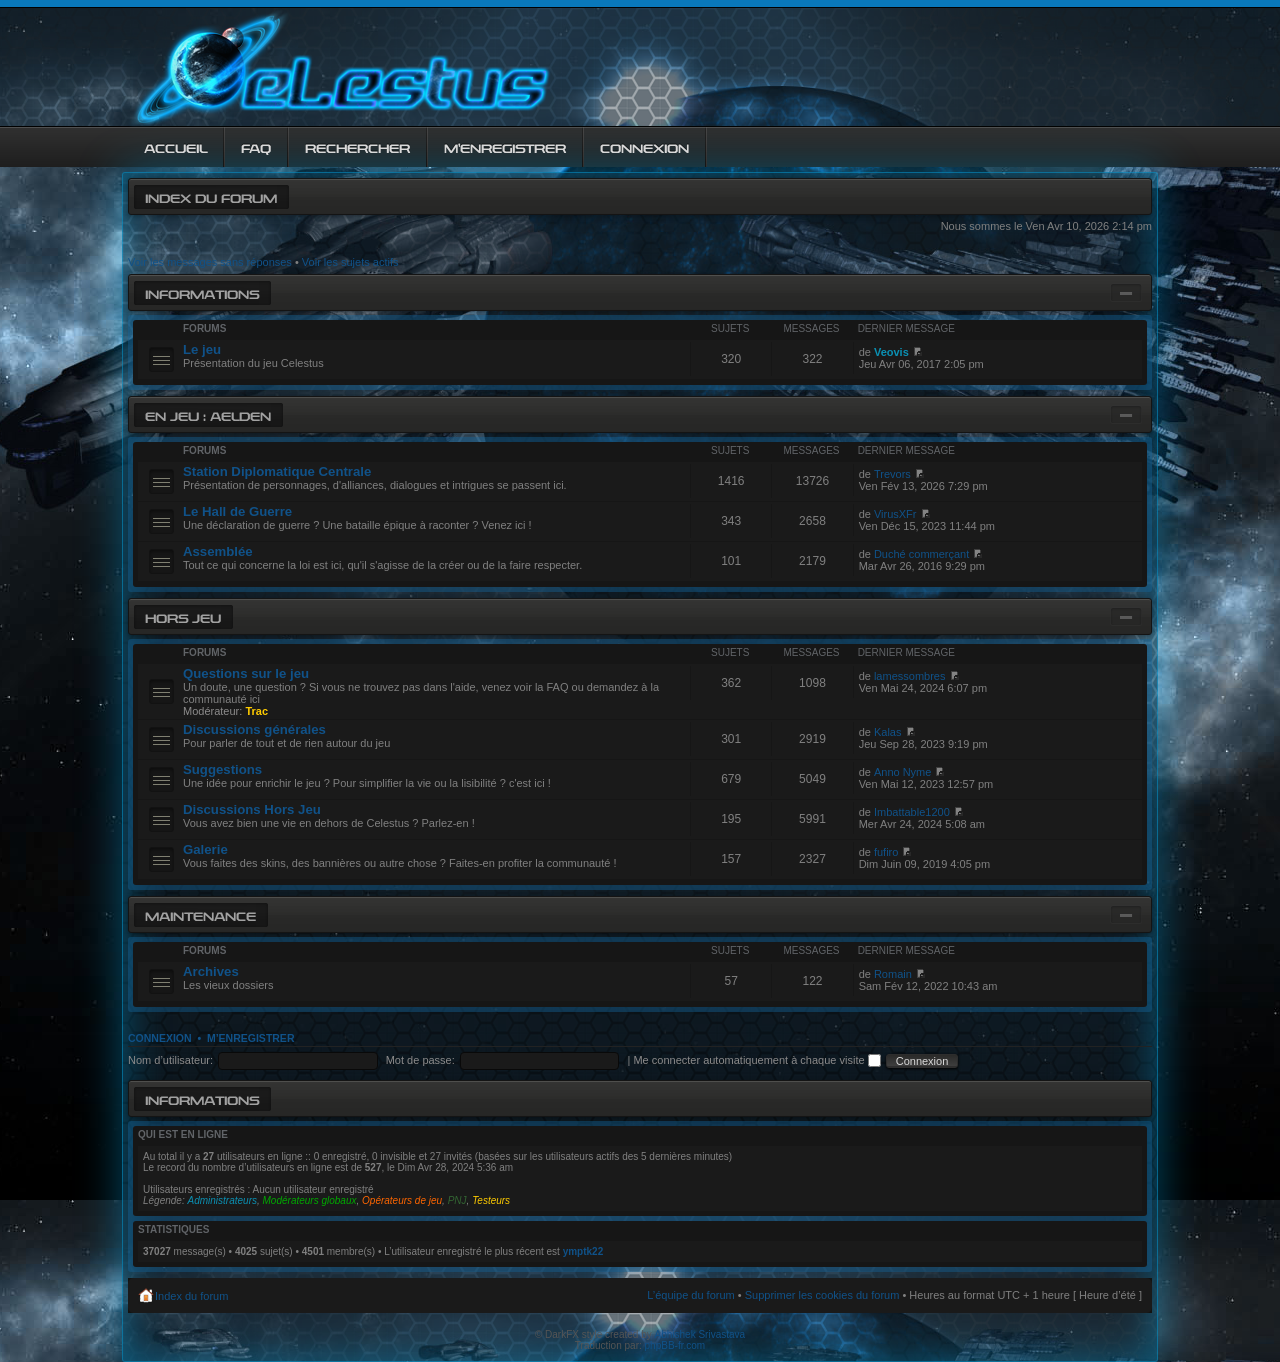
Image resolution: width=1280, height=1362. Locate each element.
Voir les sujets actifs (350, 262)
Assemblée (218, 551)
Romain (893, 974)
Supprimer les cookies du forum (822, 1295)
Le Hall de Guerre (237, 511)
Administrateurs (222, 1200)
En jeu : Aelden (208, 414)
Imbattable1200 (912, 812)
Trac (256, 711)
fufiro (886, 852)
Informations (202, 292)
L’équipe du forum (690, 1295)
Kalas (888, 732)
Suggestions (222, 769)
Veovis (891, 352)
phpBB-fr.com (675, 1345)
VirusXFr (895, 514)
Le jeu (202, 349)
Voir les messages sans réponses (210, 262)
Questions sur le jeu (246, 673)
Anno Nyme (902, 772)
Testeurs (491, 1200)
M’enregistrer (251, 1038)
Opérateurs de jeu (402, 1200)
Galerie (205, 849)
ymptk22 (583, 1251)
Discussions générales (254, 729)
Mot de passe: (420, 1060)
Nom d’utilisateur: (170, 1060)
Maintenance (200, 914)
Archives (211, 971)
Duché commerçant (921, 554)
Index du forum (211, 196)
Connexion (160, 1038)
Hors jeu (183, 616)
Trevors (892, 474)
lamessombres (910, 676)
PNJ (457, 1200)
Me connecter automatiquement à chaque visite (756, 1060)
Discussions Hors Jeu (252, 809)
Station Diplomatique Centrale (277, 471)
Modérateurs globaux (310, 1200)
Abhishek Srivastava (700, 1334)
